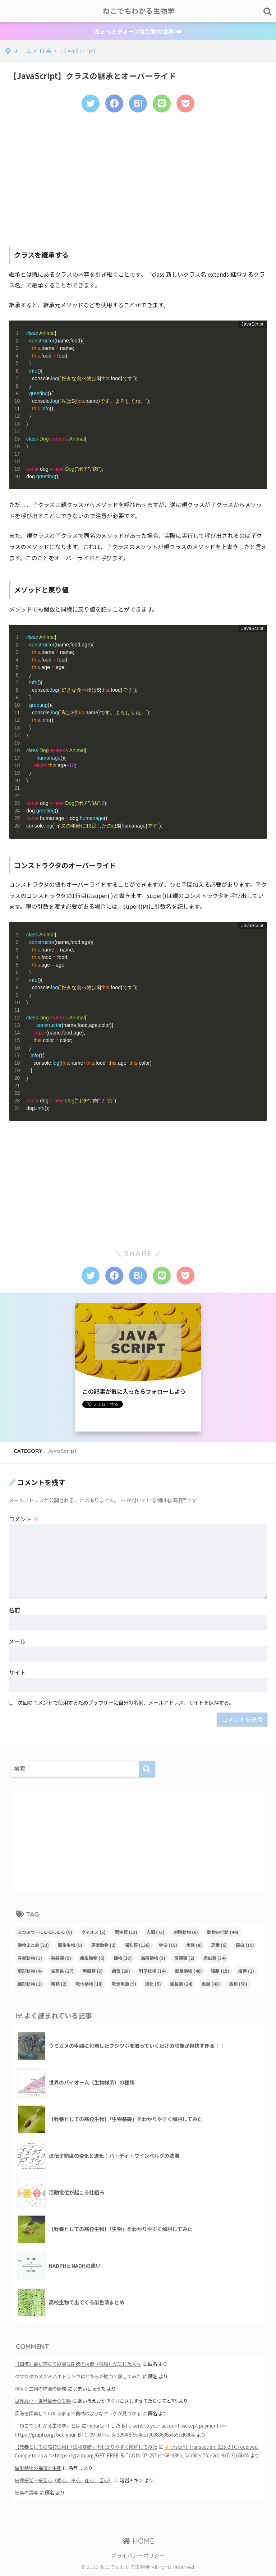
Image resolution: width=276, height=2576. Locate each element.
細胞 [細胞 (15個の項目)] (220, 1972)
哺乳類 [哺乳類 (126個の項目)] (137, 1946)
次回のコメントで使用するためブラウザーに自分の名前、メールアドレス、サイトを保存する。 (126, 1704)
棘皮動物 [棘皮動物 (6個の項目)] (92, 1959)
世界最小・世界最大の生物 (43, 2402)
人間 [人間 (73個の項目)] (155, 1933)
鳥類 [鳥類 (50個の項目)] (238, 1985)
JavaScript (62, 1452)
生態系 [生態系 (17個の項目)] (62, 1972)
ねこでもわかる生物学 (139, 11)
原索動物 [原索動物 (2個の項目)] (103, 1946)
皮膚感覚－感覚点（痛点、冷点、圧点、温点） (64, 2481)
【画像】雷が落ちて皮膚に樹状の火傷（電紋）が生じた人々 (78, 2365)
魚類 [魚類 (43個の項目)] (211, 1985)
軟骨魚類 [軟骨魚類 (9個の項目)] (124, 1985)
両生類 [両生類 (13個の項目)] (126, 1933)
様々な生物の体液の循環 (40, 2390)
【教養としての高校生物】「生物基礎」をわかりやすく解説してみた (86, 2448)
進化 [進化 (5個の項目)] (153, 1985)
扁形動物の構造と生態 (38, 2469)
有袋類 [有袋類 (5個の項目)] (61, 1959)
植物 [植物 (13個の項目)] (123, 1959)
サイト (17, 1673)
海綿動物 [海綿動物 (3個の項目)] (153, 1959)
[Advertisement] (138, 178)
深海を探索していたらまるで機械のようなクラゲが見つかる (78, 2414)
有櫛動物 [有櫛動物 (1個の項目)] (30, 1959)
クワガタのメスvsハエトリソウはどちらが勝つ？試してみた (78, 2377)
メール (17, 1642)
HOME (138, 2542)
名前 (14, 1611)
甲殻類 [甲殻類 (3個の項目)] (93, 1972)
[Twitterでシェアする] (89, 104)
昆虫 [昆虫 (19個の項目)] (245, 1946)
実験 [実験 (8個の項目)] (194, 1946)
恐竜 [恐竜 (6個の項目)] (219, 1946)
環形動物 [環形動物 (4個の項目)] (30, 1972)
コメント (24, 1520)
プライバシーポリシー (138, 2557)
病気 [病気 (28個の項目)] (121, 1972)
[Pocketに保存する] (187, 104)
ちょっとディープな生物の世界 (138, 31)
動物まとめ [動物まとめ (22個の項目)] (33, 1946)
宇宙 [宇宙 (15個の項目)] (168, 1946)
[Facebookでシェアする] (114, 104)
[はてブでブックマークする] (138, 104)
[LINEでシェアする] (162, 104)
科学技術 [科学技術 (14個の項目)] (152, 1972)
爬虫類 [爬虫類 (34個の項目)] (214, 1959)
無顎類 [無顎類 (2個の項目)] (184, 1959)
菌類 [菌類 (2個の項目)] (59, 1985)
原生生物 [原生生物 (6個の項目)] (70, 1946)
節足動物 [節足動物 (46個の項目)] (188, 1972)
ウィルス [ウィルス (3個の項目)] (93, 1933)
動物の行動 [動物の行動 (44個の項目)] (222, 1933)
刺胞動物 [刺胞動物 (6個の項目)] (186, 1933)
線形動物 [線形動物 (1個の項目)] (30, 1985)
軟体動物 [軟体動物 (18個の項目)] (89, 1985)
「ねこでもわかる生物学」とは (47, 2427)
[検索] (147, 1770)
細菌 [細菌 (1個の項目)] (246, 1972)
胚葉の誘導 (26, 2494)
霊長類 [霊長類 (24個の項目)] (181, 1985)
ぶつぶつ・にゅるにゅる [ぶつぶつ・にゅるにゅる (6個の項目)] (45, 1933)
